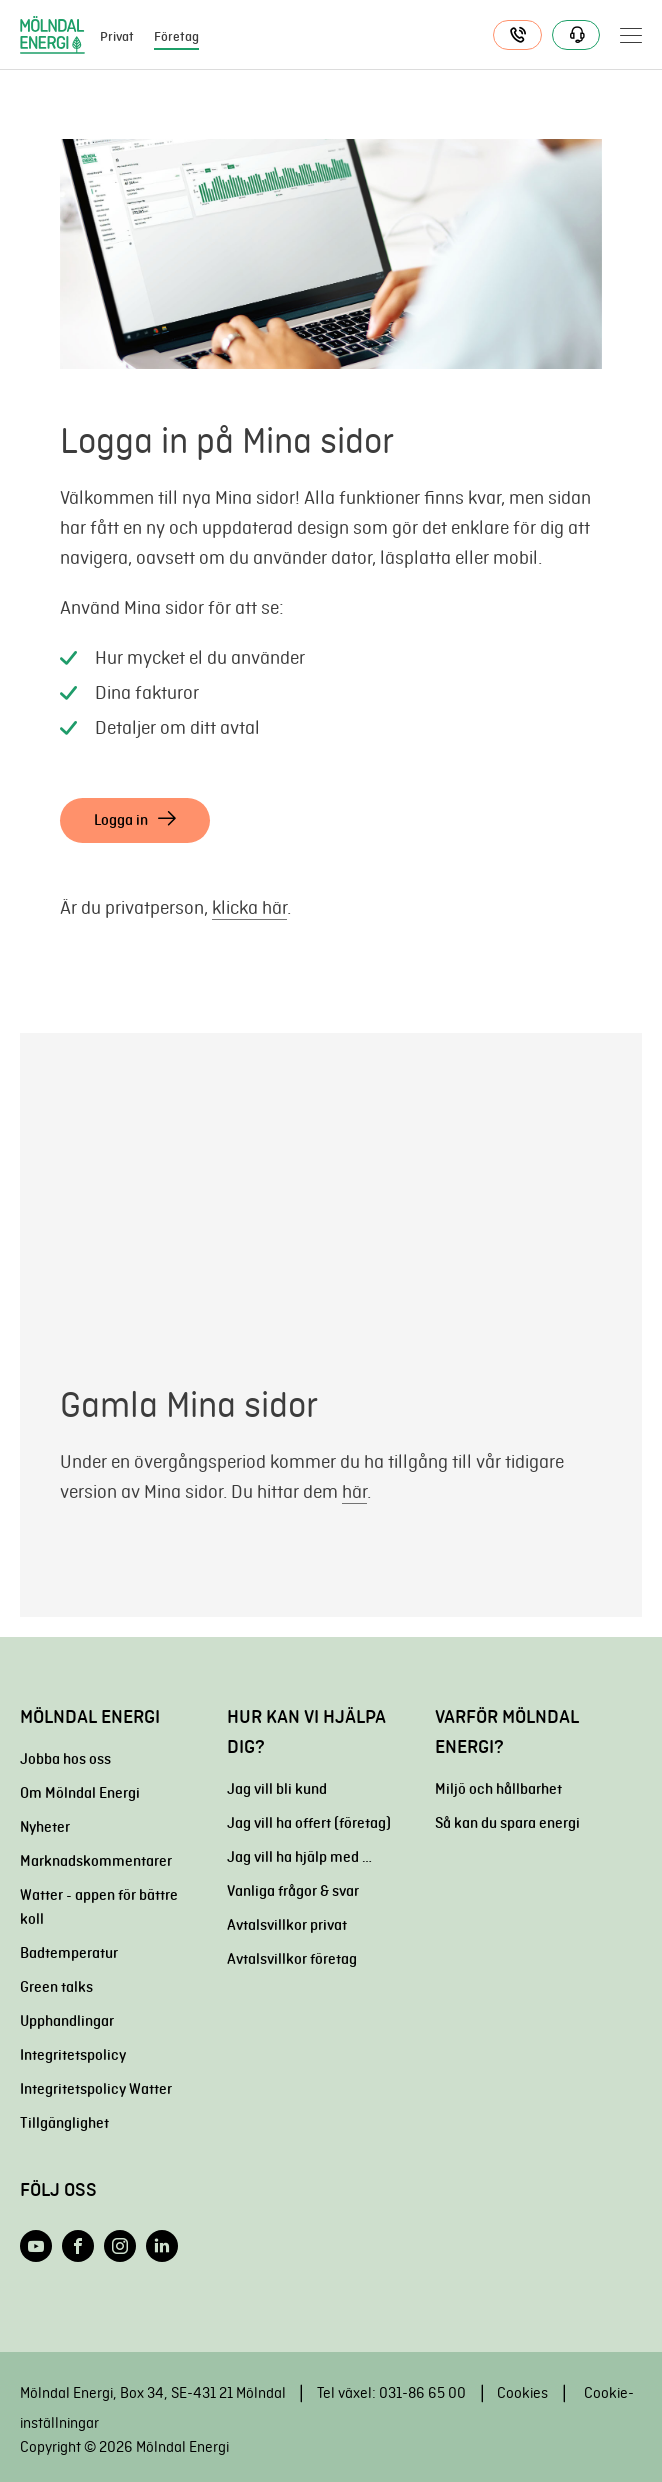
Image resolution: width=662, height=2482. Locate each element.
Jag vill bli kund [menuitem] (277, 1789)
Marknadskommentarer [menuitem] (96, 1861)
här (354, 1491)
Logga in (121, 820)
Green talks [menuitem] (56, 1987)
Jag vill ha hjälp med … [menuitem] (299, 1857)
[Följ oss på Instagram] (120, 2246)
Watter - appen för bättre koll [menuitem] (99, 1907)
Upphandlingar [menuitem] (67, 2021)
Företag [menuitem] (176, 37)
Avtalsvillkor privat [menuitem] (287, 1925)
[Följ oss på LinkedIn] (162, 2246)
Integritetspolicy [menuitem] (73, 2055)
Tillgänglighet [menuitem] (64, 2123)
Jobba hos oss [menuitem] (65, 1759)
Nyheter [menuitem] (45, 1827)
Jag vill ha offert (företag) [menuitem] (309, 1823)
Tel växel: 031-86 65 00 (391, 2393)
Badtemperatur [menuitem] (69, 1953)
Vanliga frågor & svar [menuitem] (293, 1891)
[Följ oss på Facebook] (78, 2246)
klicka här (249, 907)
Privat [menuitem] (117, 37)
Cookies (522, 2393)
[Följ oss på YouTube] (36, 2246)
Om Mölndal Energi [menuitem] (80, 1793)
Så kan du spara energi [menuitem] (507, 1823)
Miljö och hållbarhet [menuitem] (498, 1789)
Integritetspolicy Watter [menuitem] (96, 2089)
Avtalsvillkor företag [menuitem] (292, 1959)
